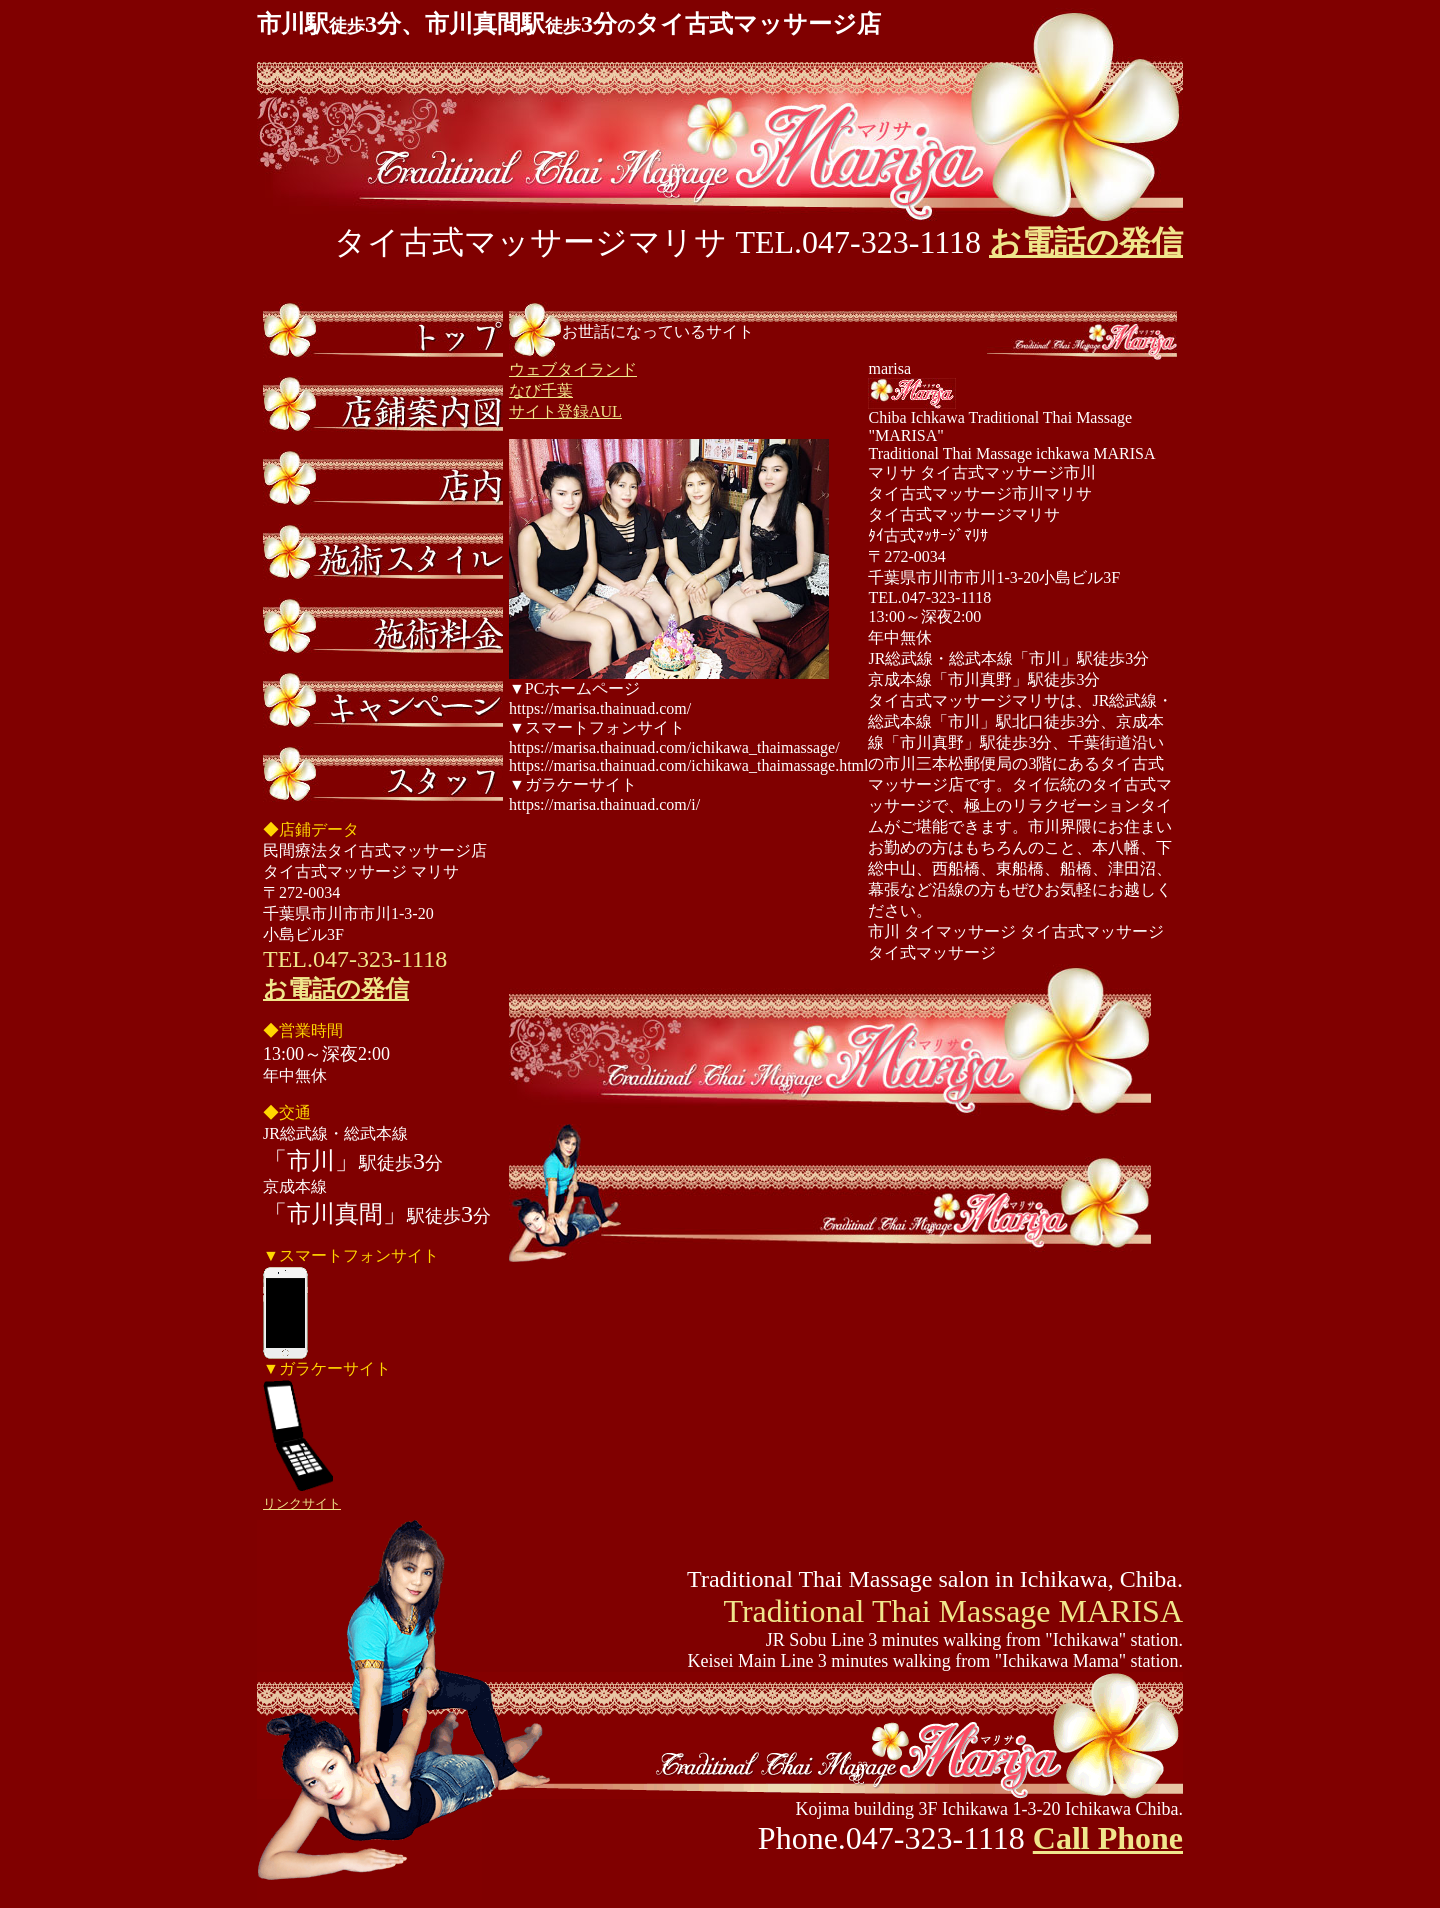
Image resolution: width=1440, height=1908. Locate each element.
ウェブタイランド (573, 369)
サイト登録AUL (565, 411)
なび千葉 (541, 390)
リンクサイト (302, 1503)
